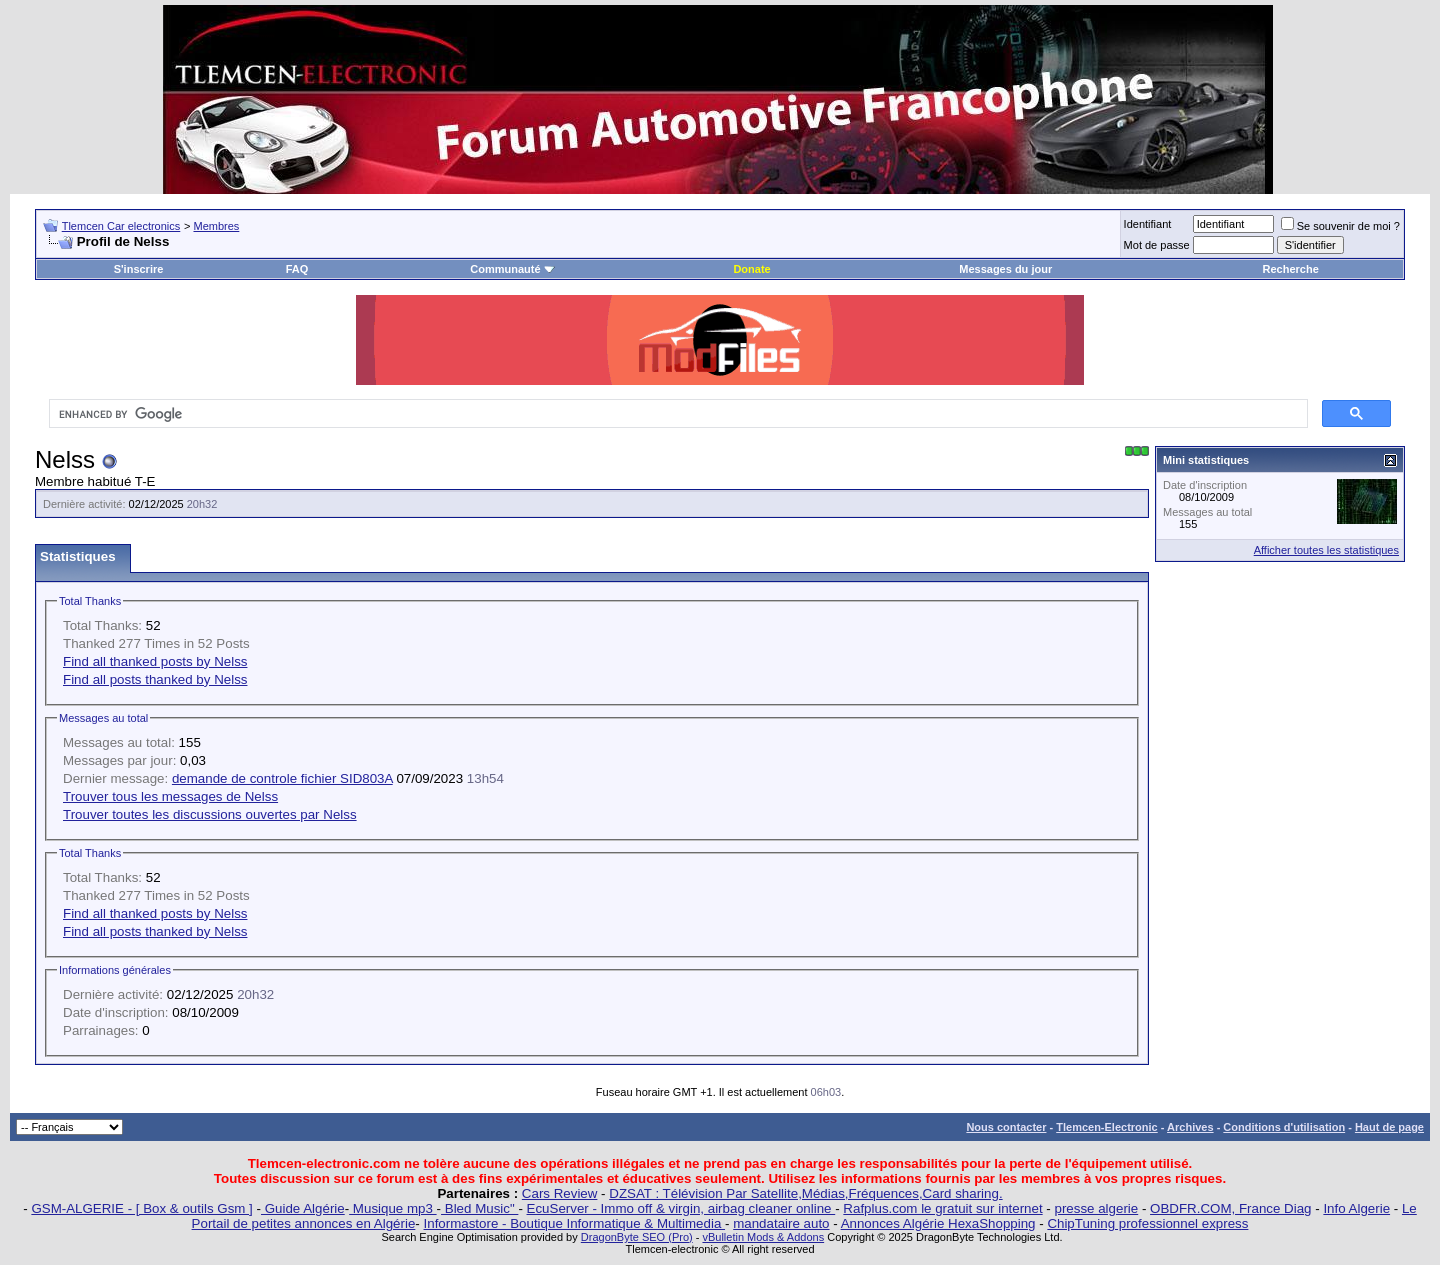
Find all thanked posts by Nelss (155, 661)
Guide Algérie (303, 1208)
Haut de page (1389, 1127)
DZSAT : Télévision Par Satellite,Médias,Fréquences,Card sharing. (805, 1193)
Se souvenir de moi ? (1340, 226)
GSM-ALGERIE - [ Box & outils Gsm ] (141, 1208)
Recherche (1291, 269)
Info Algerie (1356, 1208)
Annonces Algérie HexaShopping (938, 1223)
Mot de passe (1157, 245)
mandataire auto (781, 1223)
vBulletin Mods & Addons (763, 1237)
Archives (1190, 1127)
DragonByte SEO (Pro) (637, 1237)
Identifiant (1148, 224)
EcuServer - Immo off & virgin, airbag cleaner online (681, 1208)
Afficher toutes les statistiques (1326, 550)
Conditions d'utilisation (1284, 1127)
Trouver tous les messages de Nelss (170, 796)
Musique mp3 (392, 1208)
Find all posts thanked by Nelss (155, 679)
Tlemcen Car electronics (121, 226)
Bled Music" (479, 1208)
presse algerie (1097, 1208)
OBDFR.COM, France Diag (1230, 1208)
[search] (676, 414)
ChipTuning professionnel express (1147, 1223)
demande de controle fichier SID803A (282, 778)
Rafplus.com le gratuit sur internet (942, 1208)
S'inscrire (139, 269)
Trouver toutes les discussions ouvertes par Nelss (210, 814)
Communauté (512, 269)
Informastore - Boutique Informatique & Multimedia (575, 1223)
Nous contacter (1006, 1127)
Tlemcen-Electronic (1106, 1127)
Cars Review (560, 1193)
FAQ (297, 269)
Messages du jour (1005, 269)
